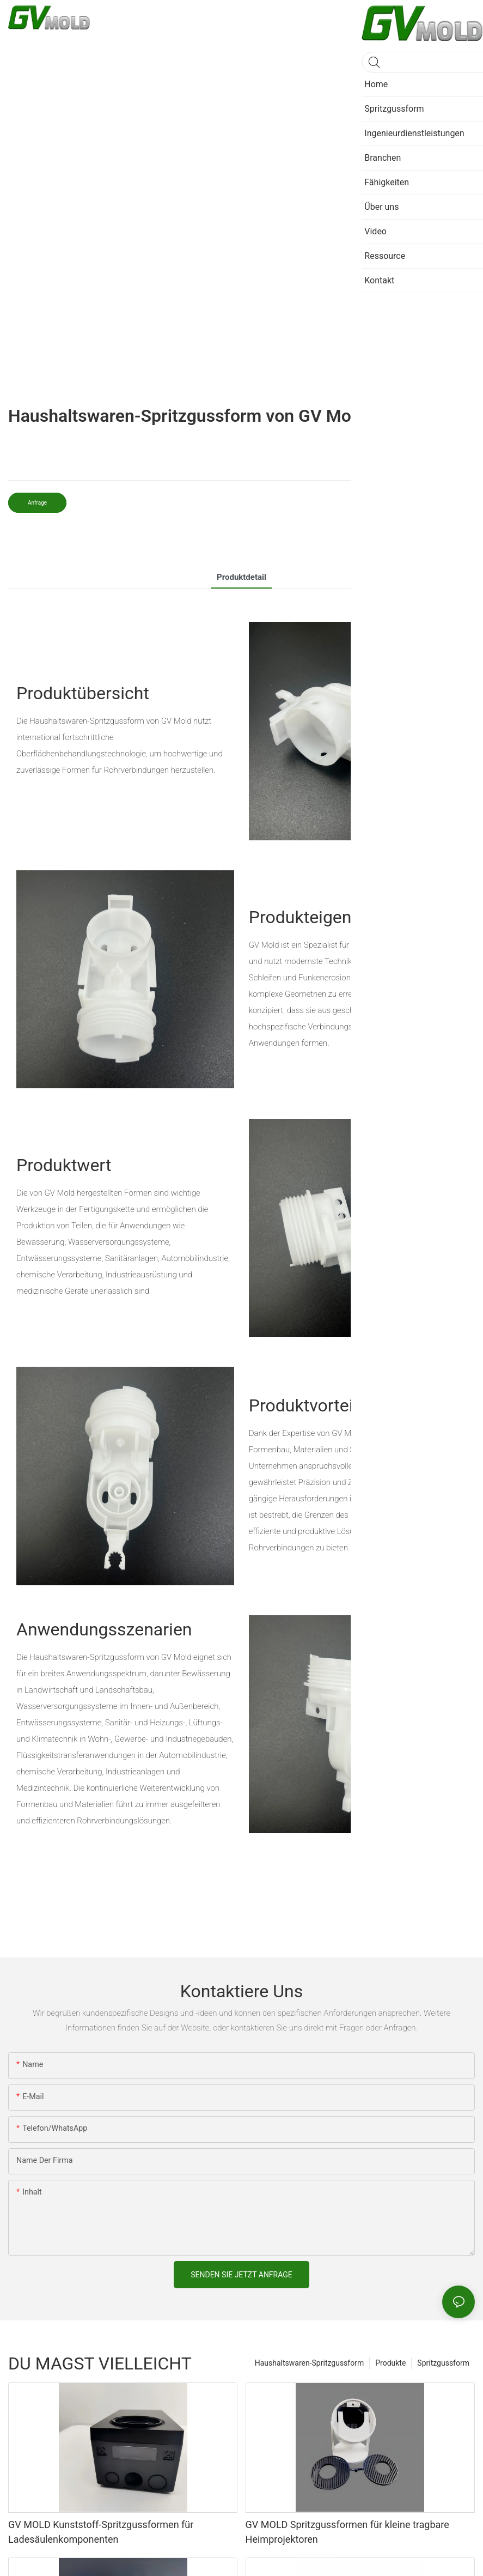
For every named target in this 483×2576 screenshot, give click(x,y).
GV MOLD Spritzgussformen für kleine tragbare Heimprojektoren (347, 2532)
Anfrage (37, 503)
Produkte (390, 2363)
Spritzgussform (443, 2363)
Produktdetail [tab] (241, 577)
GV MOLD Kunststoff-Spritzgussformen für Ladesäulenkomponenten (100, 2532)
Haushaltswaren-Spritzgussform (309, 2363)
